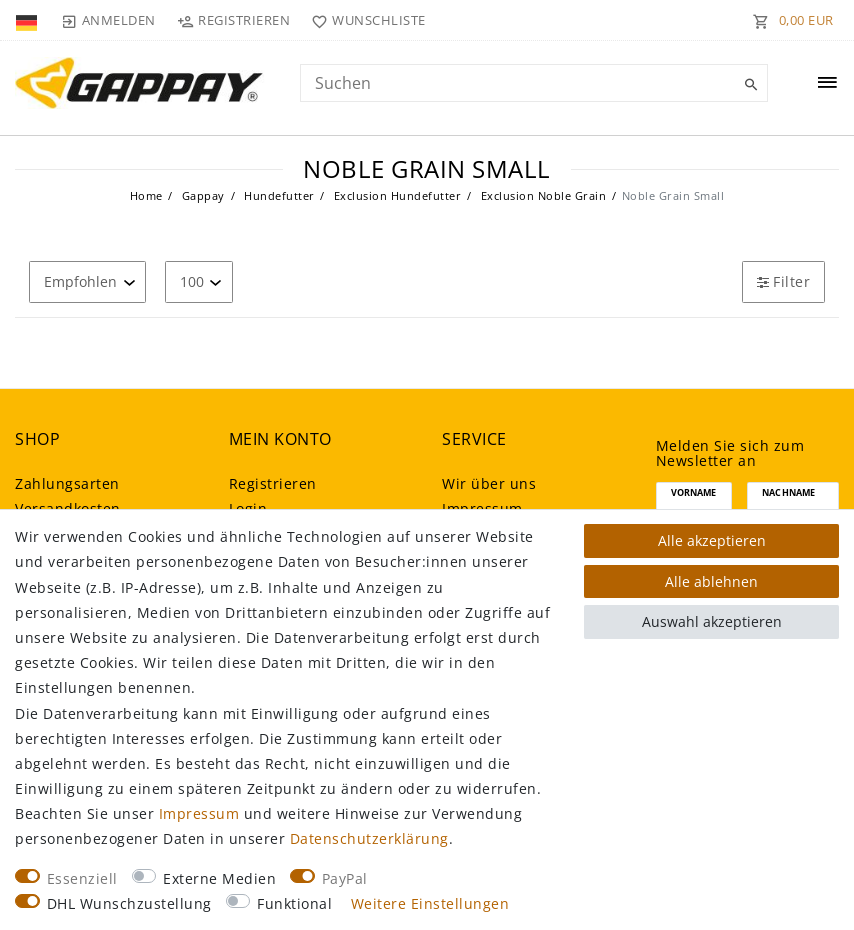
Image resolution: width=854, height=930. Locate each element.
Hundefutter (278, 195)
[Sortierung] (87, 281)
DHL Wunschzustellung (129, 903)
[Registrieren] (234, 20)
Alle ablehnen (711, 581)
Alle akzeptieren (712, 540)
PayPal (345, 878)
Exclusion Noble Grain (541, 195)
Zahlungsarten (67, 483)
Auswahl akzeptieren (712, 621)
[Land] (28, 20)
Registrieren (273, 483)
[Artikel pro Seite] (199, 281)
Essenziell (82, 878)
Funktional (294, 903)
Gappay (201, 195)
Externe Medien (219, 878)
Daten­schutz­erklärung (369, 838)
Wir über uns (489, 483)
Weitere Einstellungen (430, 903)
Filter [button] (783, 281)
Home (146, 195)
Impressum (199, 813)
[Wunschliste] (364, 20)
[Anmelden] (108, 20)
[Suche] (748, 85)
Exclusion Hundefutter (395, 195)
